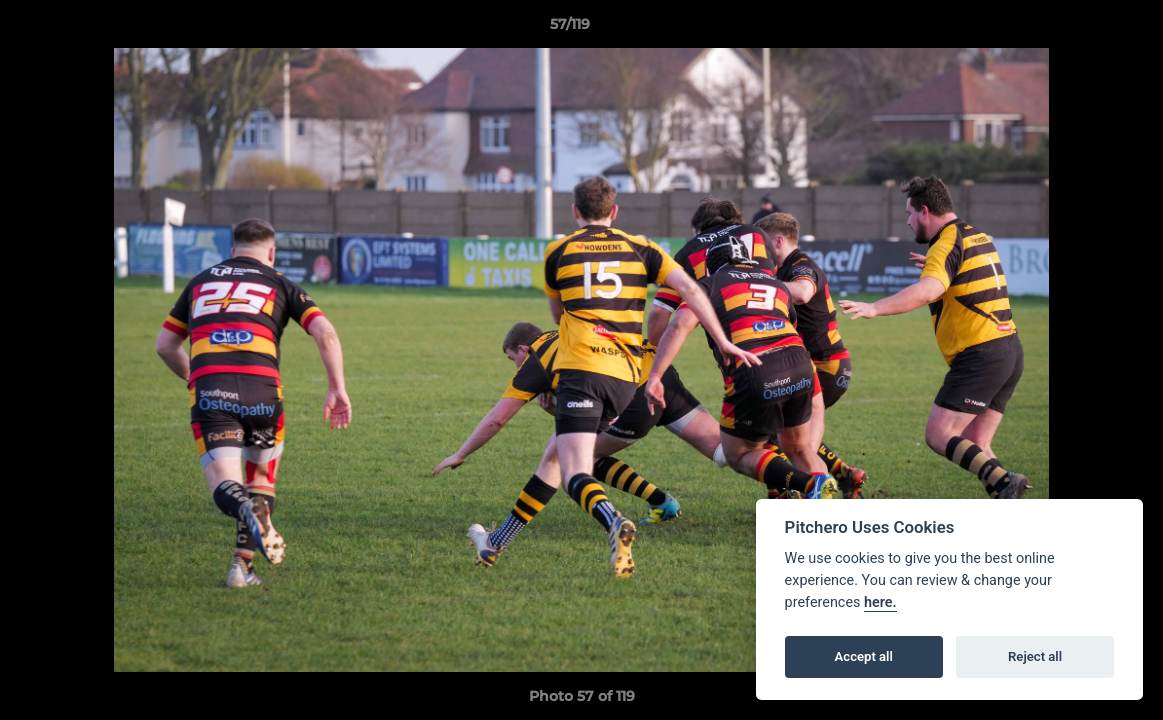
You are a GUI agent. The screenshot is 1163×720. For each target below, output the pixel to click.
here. (880, 602)
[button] (1079, 29)
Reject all (1035, 656)
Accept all (864, 656)
